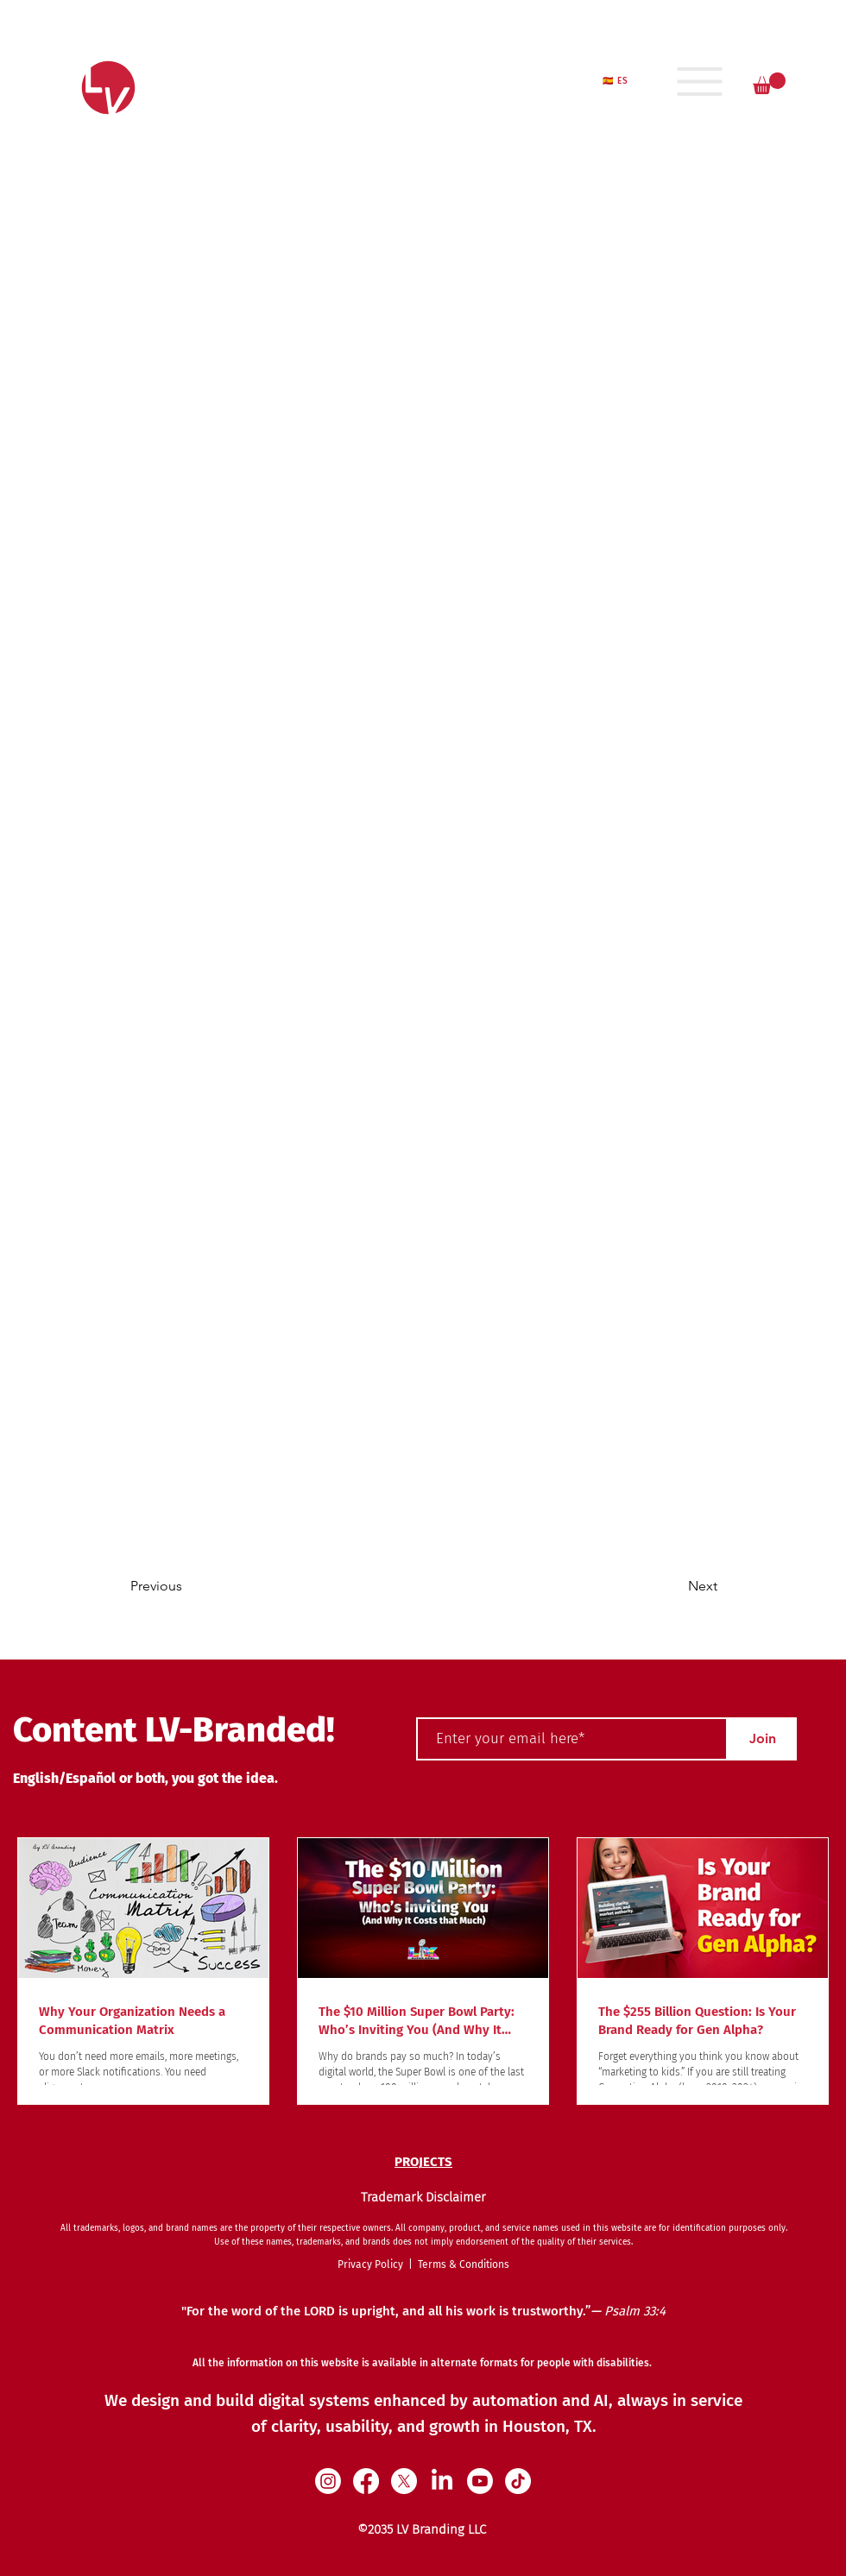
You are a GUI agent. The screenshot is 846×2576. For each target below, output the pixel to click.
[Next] (659, 1586)
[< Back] (187, 557)
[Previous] (200, 1586)
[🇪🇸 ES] (616, 80)
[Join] (762, 1738)
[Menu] (699, 81)
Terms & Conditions (463, 2264)
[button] (769, 83)
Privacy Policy (373, 2264)
